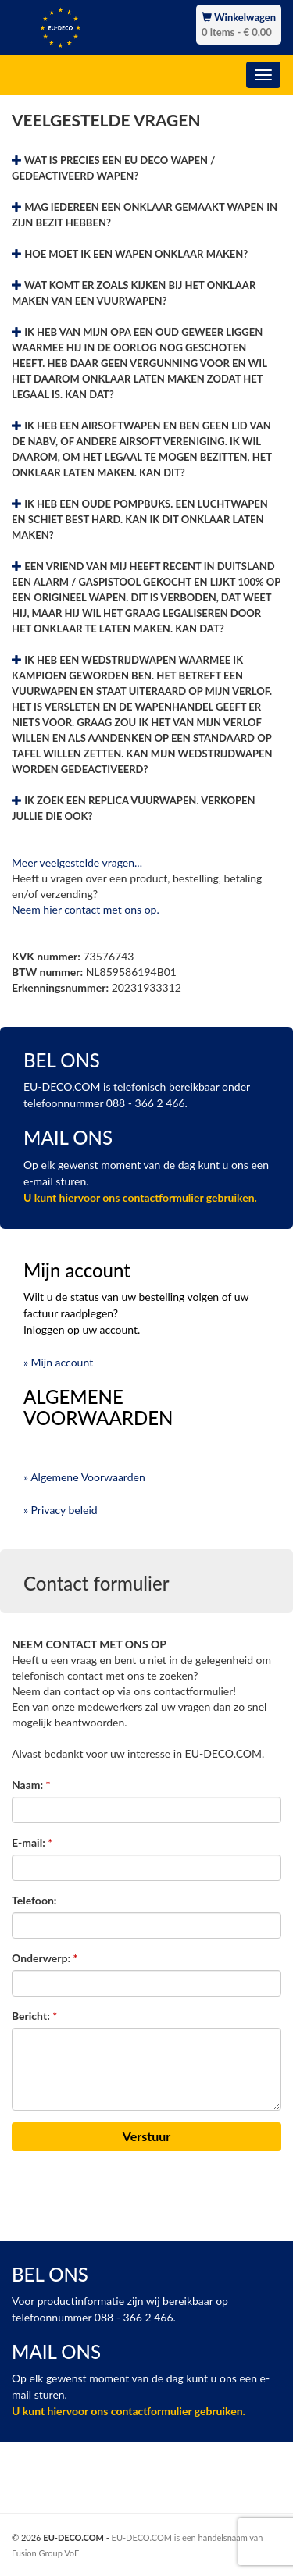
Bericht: (34, 2015)
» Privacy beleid (60, 1509)
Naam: (31, 1784)
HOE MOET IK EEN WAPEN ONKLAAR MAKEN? (130, 254)
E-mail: (32, 1842)
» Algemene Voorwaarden (84, 1477)
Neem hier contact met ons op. (85, 909)
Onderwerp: (44, 1958)
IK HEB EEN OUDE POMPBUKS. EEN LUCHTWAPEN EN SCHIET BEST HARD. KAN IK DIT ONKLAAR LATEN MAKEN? (140, 519)
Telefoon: (34, 1900)
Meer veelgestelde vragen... (77, 862)
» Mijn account (58, 1362)
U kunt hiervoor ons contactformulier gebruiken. (140, 1197)
